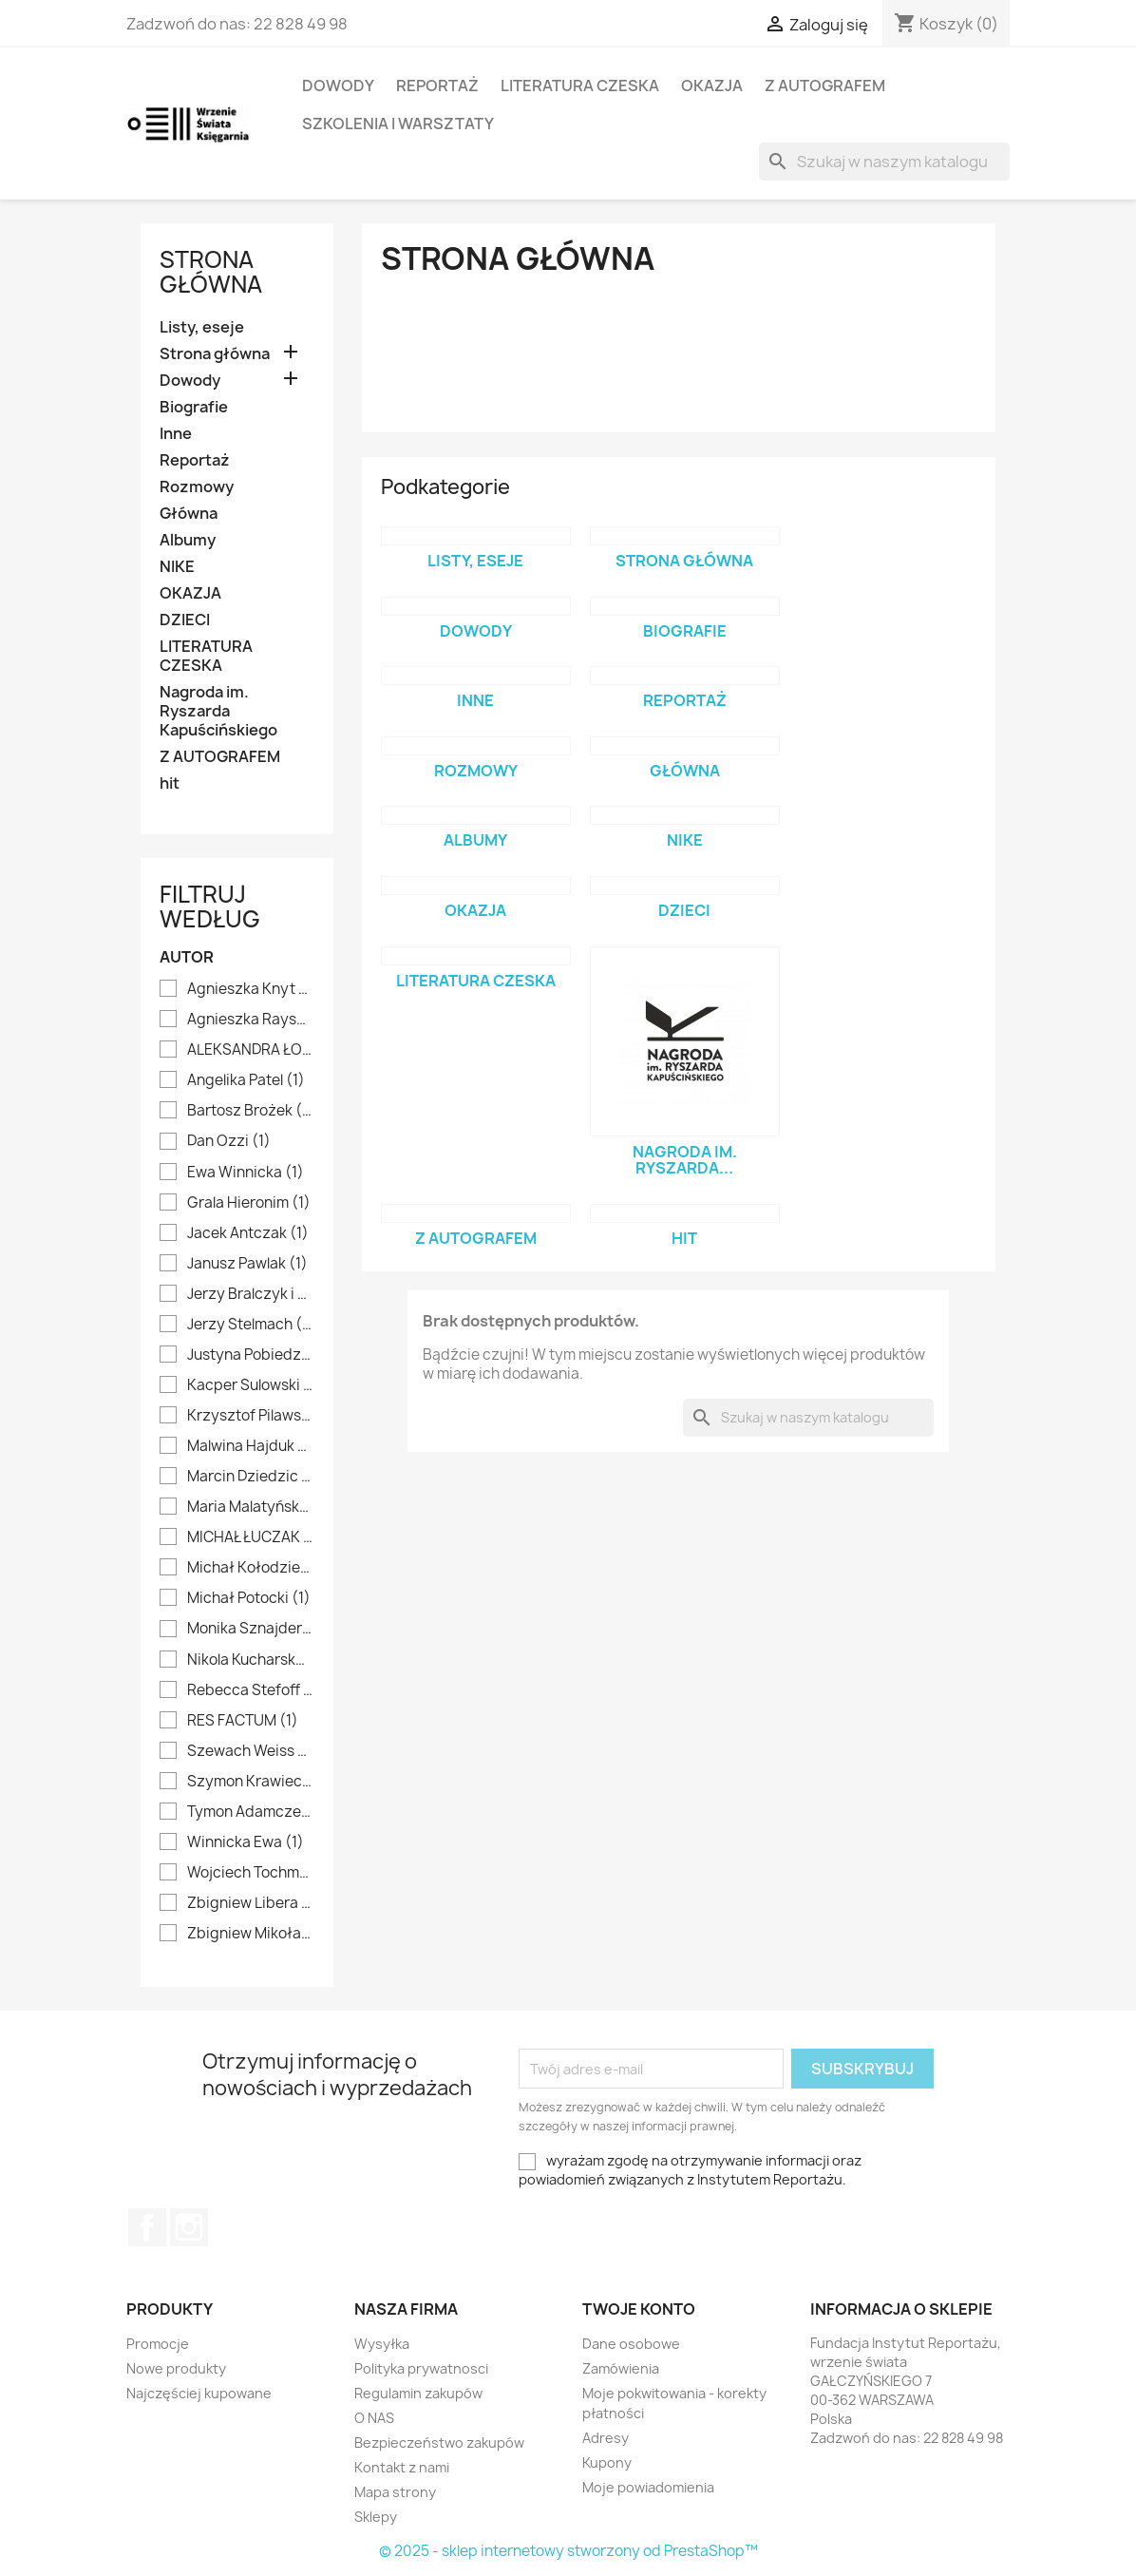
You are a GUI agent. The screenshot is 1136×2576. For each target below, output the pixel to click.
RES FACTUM (242, 1720)
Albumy (188, 540)
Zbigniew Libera (250, 1903)
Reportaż (437, 85)
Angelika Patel (246, 1080)
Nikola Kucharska (250, 1660)
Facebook (147, 2227)
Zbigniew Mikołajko (250, 1933)
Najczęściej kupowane (199, 2393)
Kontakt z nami (401, 2467)
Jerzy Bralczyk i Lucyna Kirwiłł (250, 1294)
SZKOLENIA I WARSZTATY (398, 123)
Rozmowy (197, 487)
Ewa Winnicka (245, 1172)
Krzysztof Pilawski (250, 1415)
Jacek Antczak (248, 1233)
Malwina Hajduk (250, 1446)
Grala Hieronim (249, 1202)
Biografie (194, 407)
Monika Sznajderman (250, 1628)
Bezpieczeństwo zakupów (439, 2442)
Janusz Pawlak (247, 1263)
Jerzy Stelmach (250, 1324)
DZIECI (185, 620)
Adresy (605, 2438)
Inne (176, 434)
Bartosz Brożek (250, 1110)
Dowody (338, 85)
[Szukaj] (884, 162)
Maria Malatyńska (250, 1507)
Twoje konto (638, 2309)
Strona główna (211, 271)
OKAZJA (712, 85)
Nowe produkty (176, 2368)
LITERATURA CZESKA (580, 85)
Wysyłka (381, 2344)
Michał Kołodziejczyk (250, 1567)
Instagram (189, 2227)
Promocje (157, 2344)
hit (170, 783)
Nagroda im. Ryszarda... (685, 1160)
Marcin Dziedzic (250, 1476)
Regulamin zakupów (418, 2393)
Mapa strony (395, 2492)
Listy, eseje (202, 327)
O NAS (374, 2418)
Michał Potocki (249, 1598)
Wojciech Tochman (250, 1872)
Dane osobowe (631, 2344)
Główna (189, 514)
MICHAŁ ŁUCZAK (250, 1537)
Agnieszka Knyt (250, 989)
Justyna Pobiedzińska (250, 1354)
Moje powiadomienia (648, 2487)
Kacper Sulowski (250, 1385)
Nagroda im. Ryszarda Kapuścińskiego (218, 711)
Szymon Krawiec (250, 1781)
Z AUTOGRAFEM (825, 85)
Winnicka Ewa (245, 1842)
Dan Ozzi (229, 1141)
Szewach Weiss (250, 1751)
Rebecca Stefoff (250, 1690)
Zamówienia (620, 2368)
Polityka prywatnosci (421, 2368)
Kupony (607, 2462)
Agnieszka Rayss (250, 1019)
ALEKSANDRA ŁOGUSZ (250, 1049)
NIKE (177, 567)
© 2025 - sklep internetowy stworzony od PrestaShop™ (568, 2551)
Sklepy (375, 2517)
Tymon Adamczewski (250, 1812)
